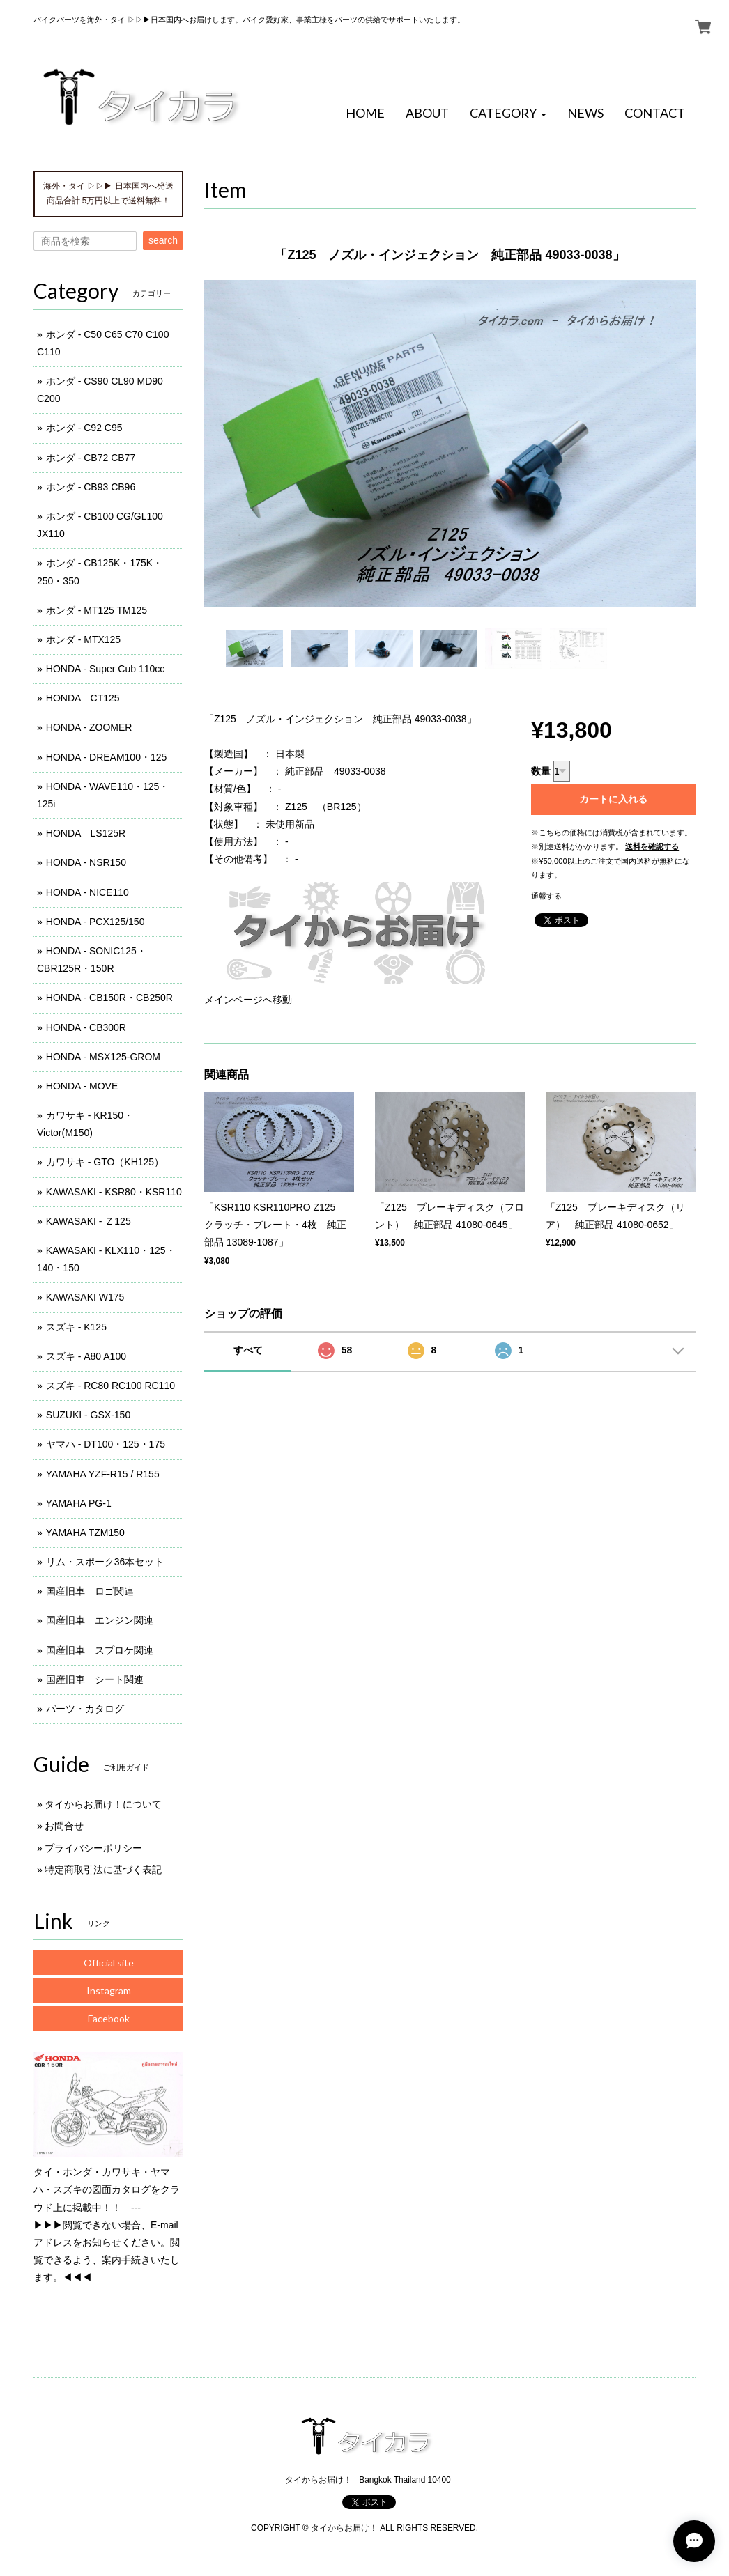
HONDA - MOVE (82, 1086)
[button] (508, 113)
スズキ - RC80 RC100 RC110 (110, 1385)
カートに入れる (613, 799)
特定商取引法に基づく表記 (103, 1869)
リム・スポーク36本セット (105, 1561)
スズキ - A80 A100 (86, 1356)
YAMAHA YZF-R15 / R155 (103, 1474)
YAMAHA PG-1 (79, 1503)
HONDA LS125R (85, 833)
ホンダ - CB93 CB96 (90, 486)
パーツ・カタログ (85, 1708)
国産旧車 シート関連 (95, 1679)
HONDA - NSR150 (86, 862)
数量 (541, 771)
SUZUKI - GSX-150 (88, 1414)
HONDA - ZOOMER (89, 727)
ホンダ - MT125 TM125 (96, 610)
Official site (109, 1963)
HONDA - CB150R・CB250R (109, 997)
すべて (248, 1350)
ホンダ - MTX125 (83, 639)
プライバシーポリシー (93, 1848)
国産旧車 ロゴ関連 (90, 1591)
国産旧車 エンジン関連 (99, 1620)
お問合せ (64, 1825)
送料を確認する (652, 846)
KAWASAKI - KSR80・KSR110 (114, 1191)
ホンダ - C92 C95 (84, 427)
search (163, 240)
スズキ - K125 (76, 1327)
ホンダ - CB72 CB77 (90, 457)
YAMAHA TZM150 (85, 1532)
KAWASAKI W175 (85, 1297)
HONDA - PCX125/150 (95, 921)
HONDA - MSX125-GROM (103, 1056)
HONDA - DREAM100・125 (106, 757)
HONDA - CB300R (86, 1027)
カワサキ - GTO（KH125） (105, 1161)
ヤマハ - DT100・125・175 (105, 1444)
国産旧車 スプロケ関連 (99, 1650)
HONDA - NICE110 (87, 892)
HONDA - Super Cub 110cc (105, 668)
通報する (546, 896)
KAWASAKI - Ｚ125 (88, 1221)
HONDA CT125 (83, 698)
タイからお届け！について (103, 1804)
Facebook (109, 2018)
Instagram (108, 1990)
